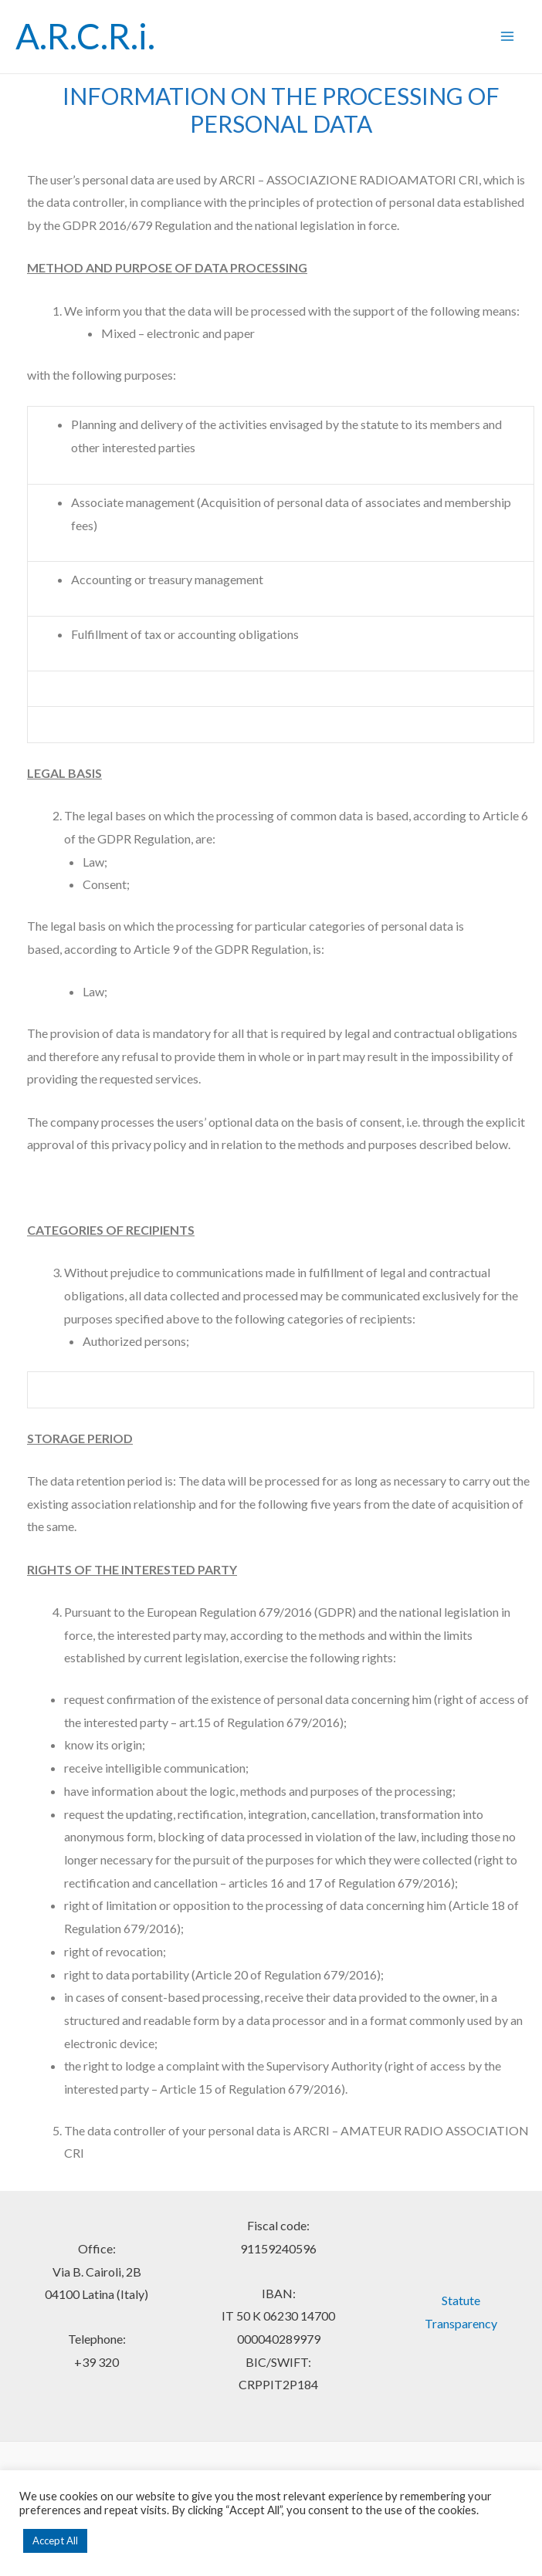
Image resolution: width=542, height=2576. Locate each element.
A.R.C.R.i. (85, 36)
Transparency (461, 2323)
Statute (461, 2300)
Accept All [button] (55, 2540)
